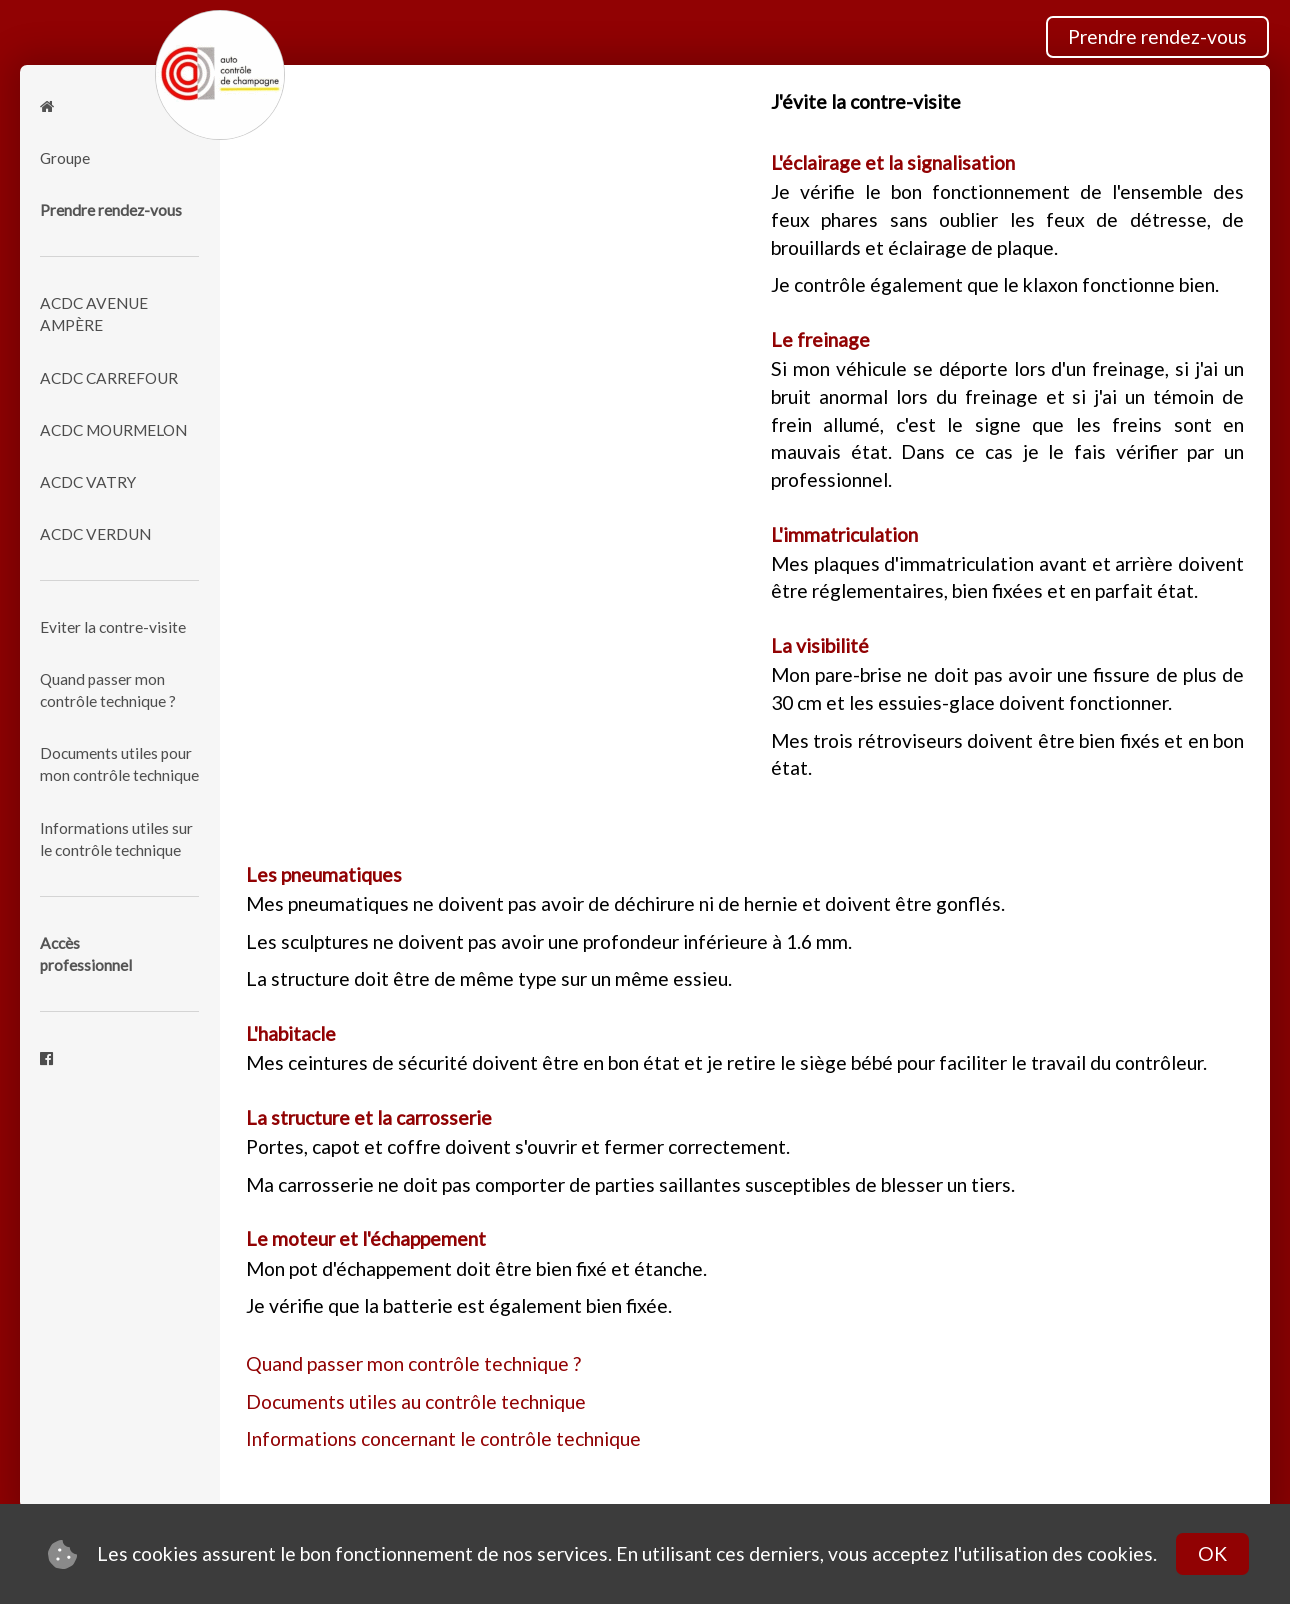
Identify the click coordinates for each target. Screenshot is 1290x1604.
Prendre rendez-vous (1157, 36)
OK (1212, 1553)
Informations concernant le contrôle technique (443, 1438)
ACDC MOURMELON (113, 430)
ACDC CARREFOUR (109, 378)
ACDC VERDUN (95, 534)
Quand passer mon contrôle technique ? (108, 690)
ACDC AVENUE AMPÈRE (94, 314)
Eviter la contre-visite (113, 627)
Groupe (65, 158)
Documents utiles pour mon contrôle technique (119, 764)
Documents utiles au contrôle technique (416, 1401)
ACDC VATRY (88, 482)
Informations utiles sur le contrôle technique (116, 839)
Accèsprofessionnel (86, 954)
